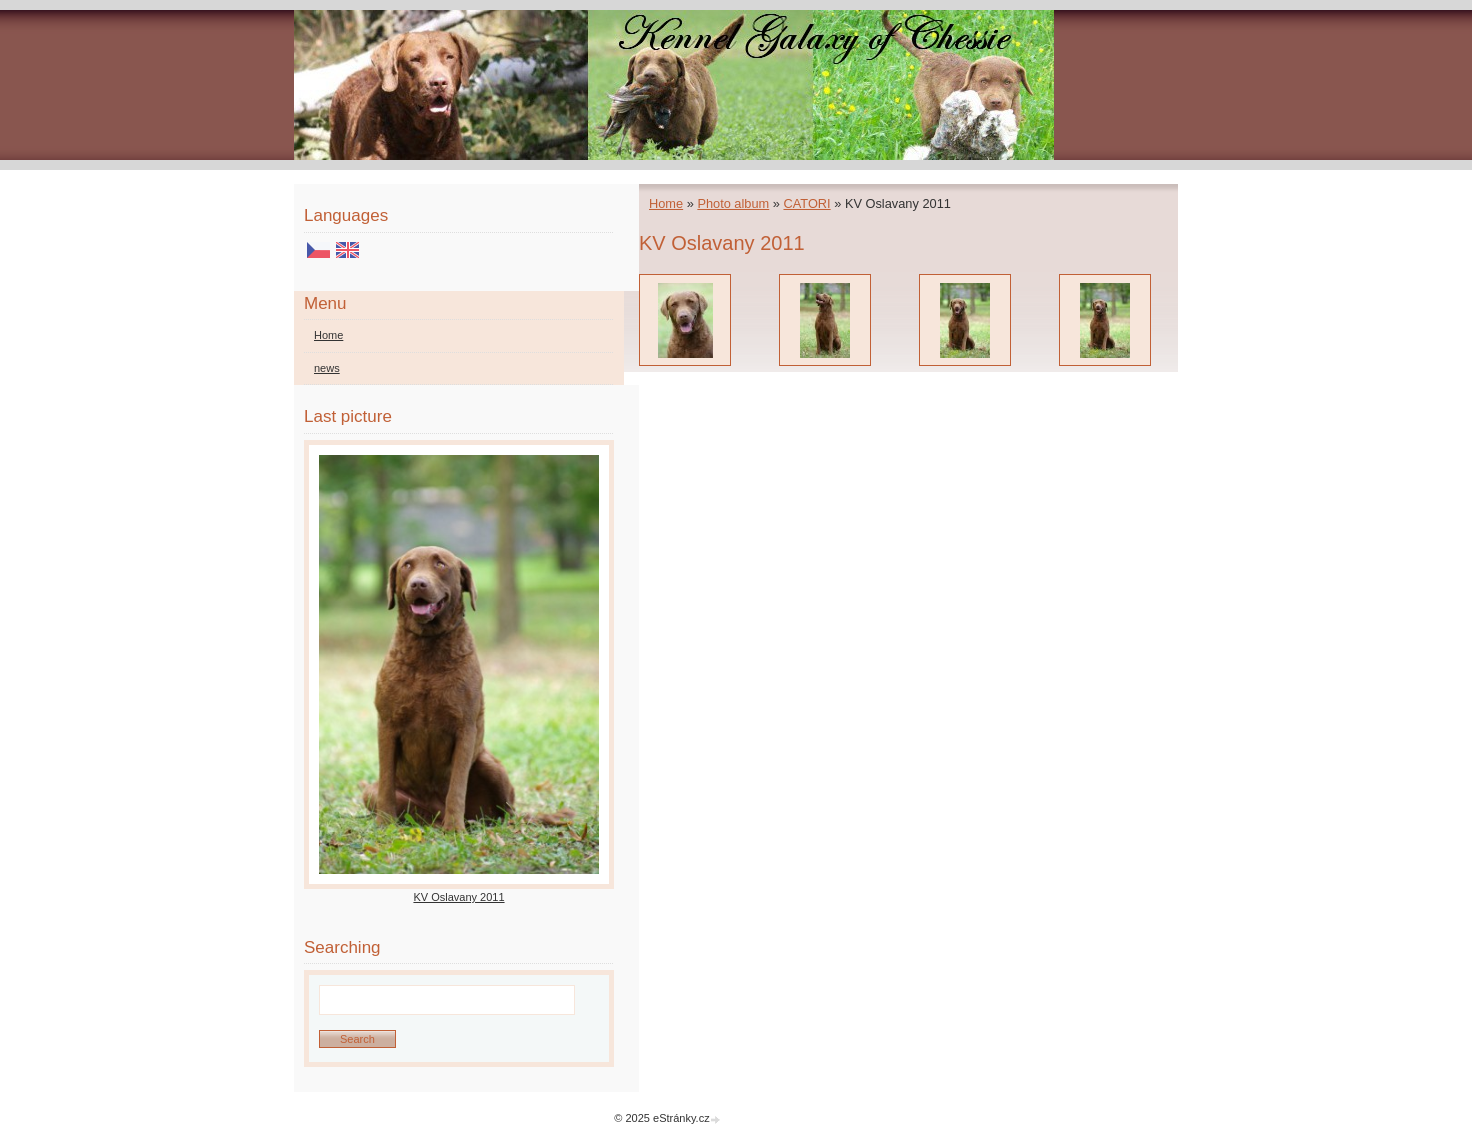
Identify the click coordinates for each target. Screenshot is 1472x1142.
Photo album (733, 203)
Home (666, 203)
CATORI (806, 203)
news (327, 368)
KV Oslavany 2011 (458, 897)
